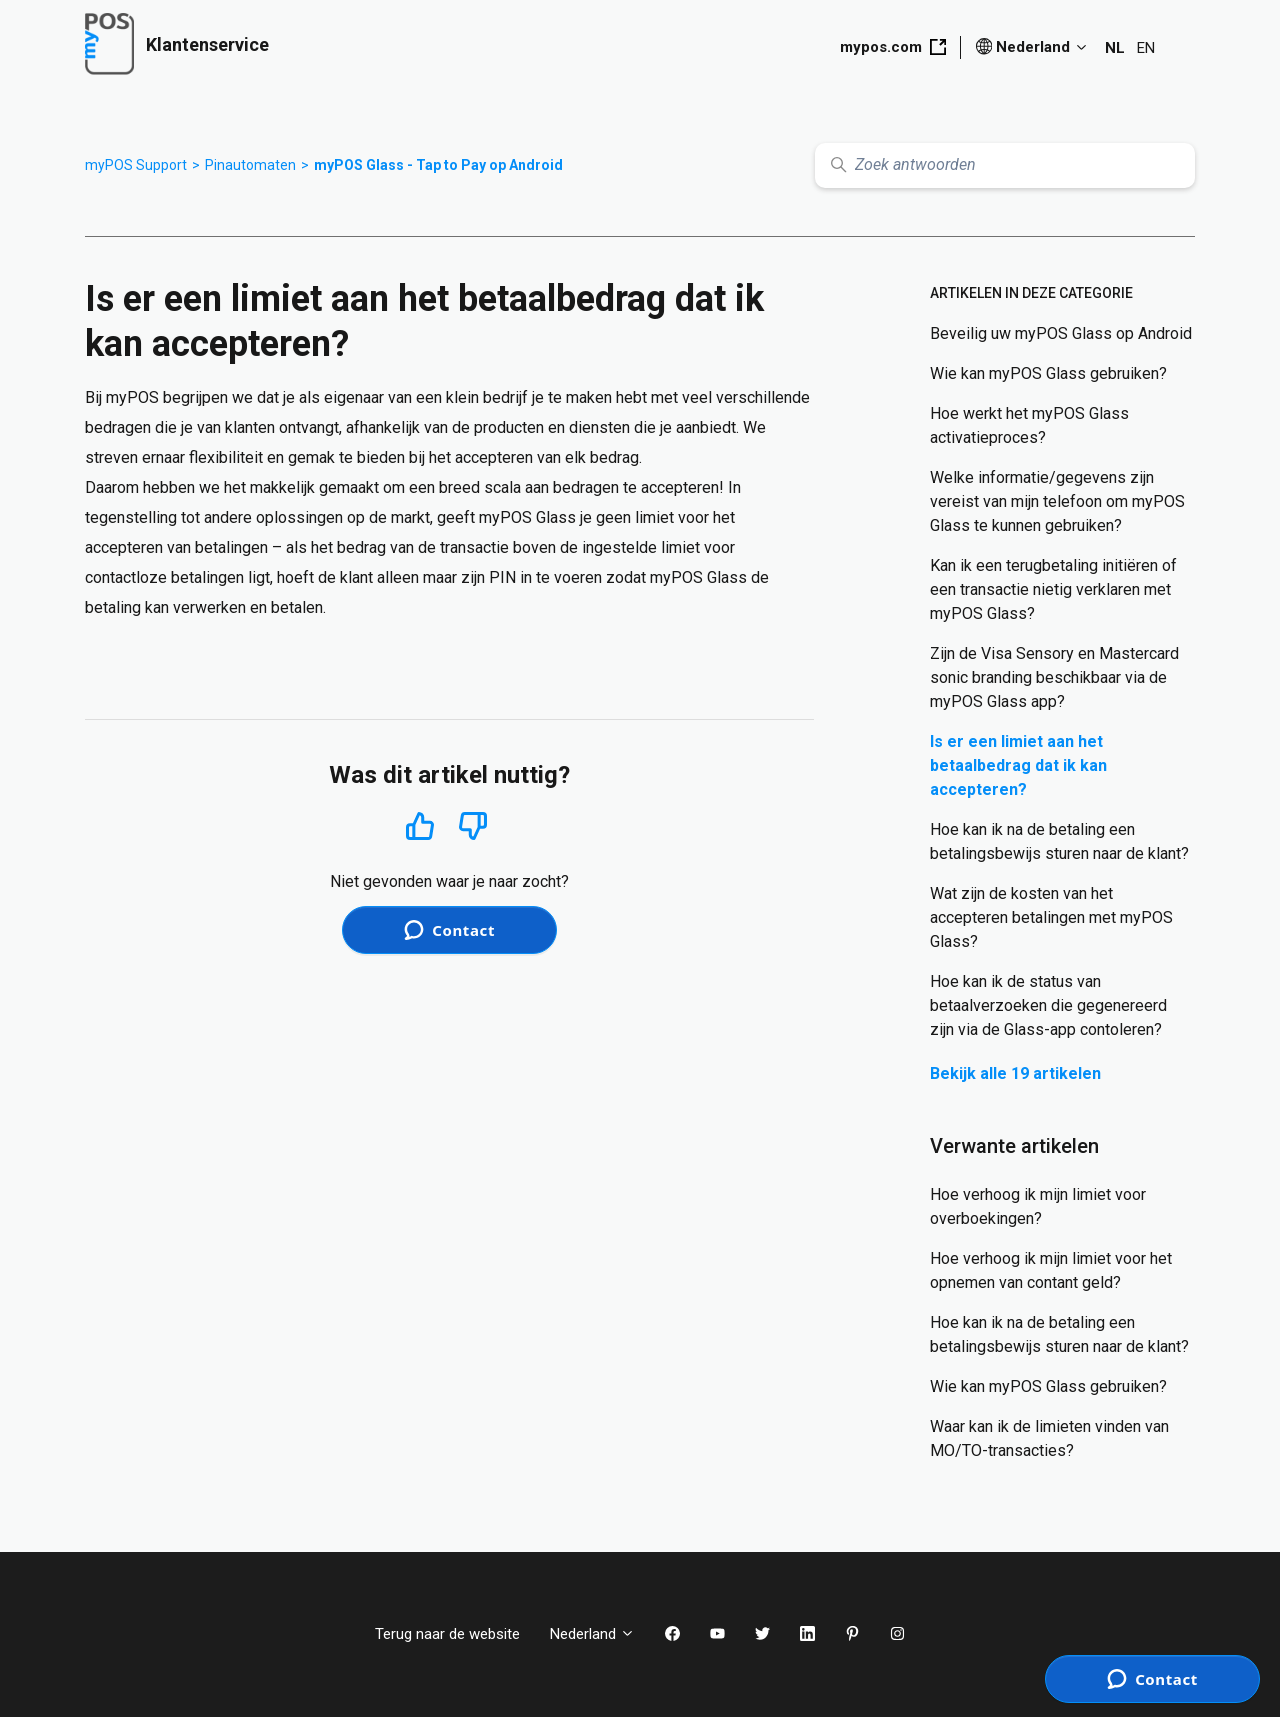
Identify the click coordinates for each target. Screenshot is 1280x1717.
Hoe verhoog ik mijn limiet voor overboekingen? (1038, 1206)
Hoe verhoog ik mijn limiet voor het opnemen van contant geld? (1051, 1270)
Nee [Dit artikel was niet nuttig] (473, 826)
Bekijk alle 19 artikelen (1015, 1073)
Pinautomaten (250, 165)
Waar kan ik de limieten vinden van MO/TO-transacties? (1049, 1438)
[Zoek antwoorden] (1005, 165)
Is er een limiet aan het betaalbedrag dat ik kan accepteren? (1018, 765)
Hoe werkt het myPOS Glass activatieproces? (1029, 425)
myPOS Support (136, 165)
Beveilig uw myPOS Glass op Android (1061, 333)
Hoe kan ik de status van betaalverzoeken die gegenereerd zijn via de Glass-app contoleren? (1048, 1005)
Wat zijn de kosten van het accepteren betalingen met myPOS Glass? (1051, 917)
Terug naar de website (447, 1634)
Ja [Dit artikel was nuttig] (419, 825)
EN (1146, 48)
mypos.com (893, 47)
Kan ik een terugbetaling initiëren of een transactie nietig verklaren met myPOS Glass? (1053, 589)
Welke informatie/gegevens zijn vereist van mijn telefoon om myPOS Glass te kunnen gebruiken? (1057, 501)
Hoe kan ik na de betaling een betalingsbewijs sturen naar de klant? (1059, 841)
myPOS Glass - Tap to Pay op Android (438, 165)
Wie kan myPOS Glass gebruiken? (1048, 373)
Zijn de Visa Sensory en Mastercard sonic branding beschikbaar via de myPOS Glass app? (1054, 677)
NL (1115, 48)
